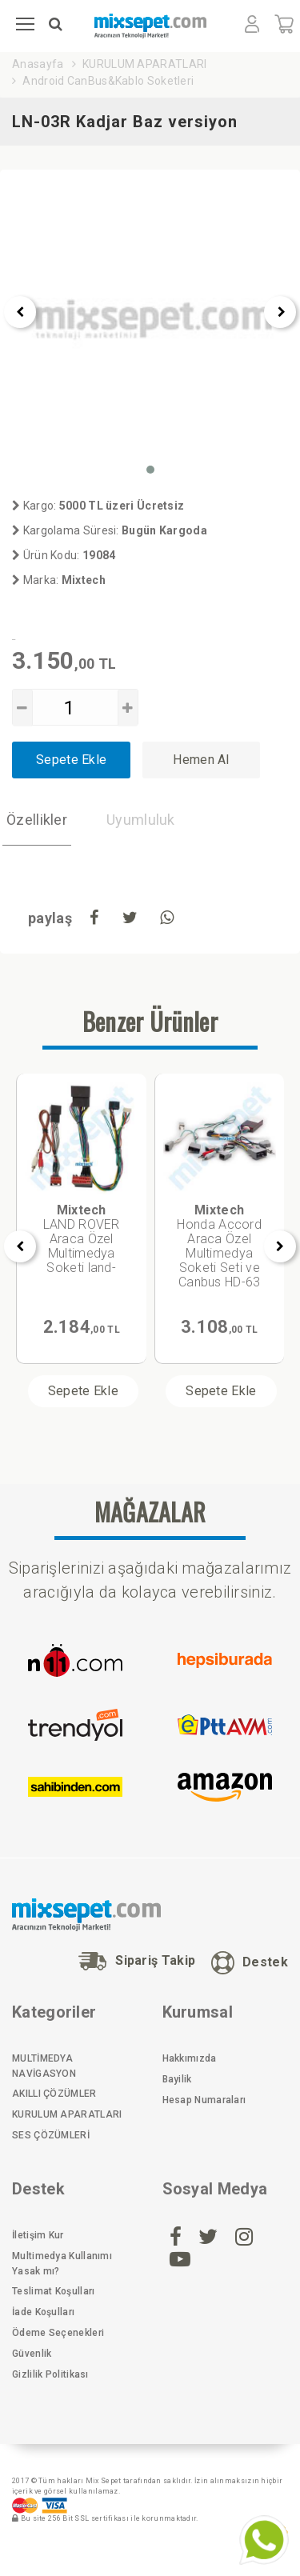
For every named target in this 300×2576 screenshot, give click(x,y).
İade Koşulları (43, 2312)
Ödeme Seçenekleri (58, 2332)
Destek (249, 1962)
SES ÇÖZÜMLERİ (51, 2135)
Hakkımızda (189, 2058)
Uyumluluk (140, 819)
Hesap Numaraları (204, 2100)
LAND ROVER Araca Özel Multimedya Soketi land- (81, 1238)
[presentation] (20, 312)
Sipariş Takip (136, 1961)
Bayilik (177, 2079)
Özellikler (36, 819)
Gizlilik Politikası (50, 2374)
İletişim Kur (38, 2235)
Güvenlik (31, 2353)
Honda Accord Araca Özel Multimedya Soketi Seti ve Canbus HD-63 (219, 1246)
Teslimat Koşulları (53, 2291)
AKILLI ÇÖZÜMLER (54, 2093)
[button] (150, 470)
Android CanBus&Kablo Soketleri (108, 80)
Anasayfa (37, 64)
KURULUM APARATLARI (144, 64)
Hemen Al (201, 759)
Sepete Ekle (71, 759)
